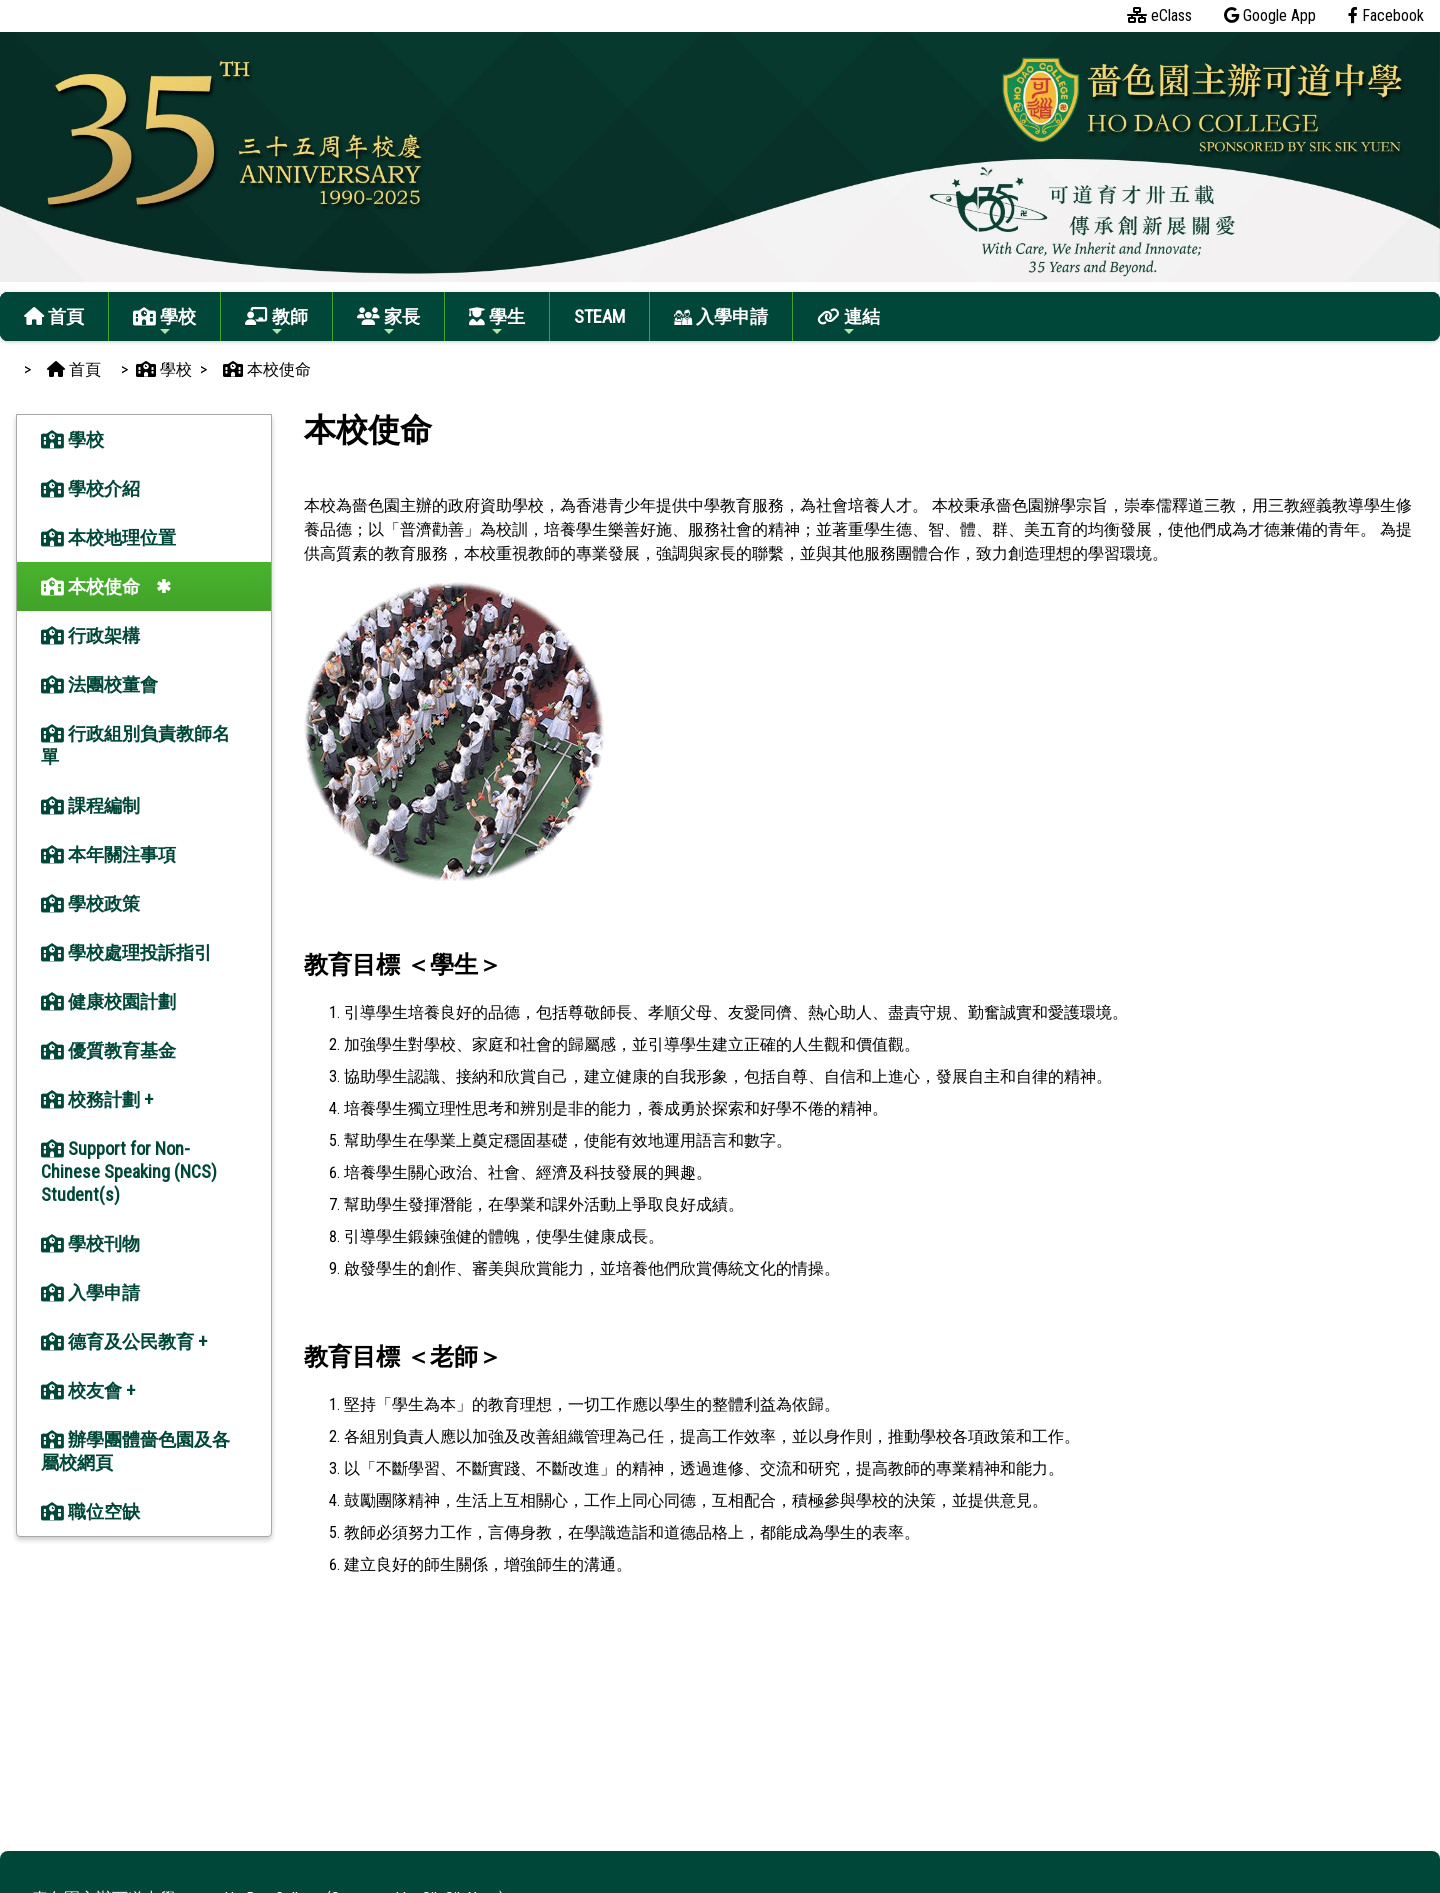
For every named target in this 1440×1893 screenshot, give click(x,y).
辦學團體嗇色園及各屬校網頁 (135, 1451)
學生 (497, 322)
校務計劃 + (97, 1099)
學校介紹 (90, 488)
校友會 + (88, 1390)
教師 (276, 322)
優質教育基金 (108, 1050)
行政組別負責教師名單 (135, 745)
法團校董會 (99, 684)
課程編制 (90, 805)
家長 (388, 322)
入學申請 (721, 316)
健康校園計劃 (108, 1001)
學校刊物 (90, 1243)
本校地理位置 (108, 537)
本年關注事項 (108, 854)
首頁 (54, 316)
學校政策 (90, 903)
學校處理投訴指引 (126, 952)
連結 (848, 322)
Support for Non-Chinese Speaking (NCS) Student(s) (129, 1171)
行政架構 (90, 635)
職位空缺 (90, 1511)
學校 (164, 322)
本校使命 (90, 586)
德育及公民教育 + (124, 1341)
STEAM (599, 316)
